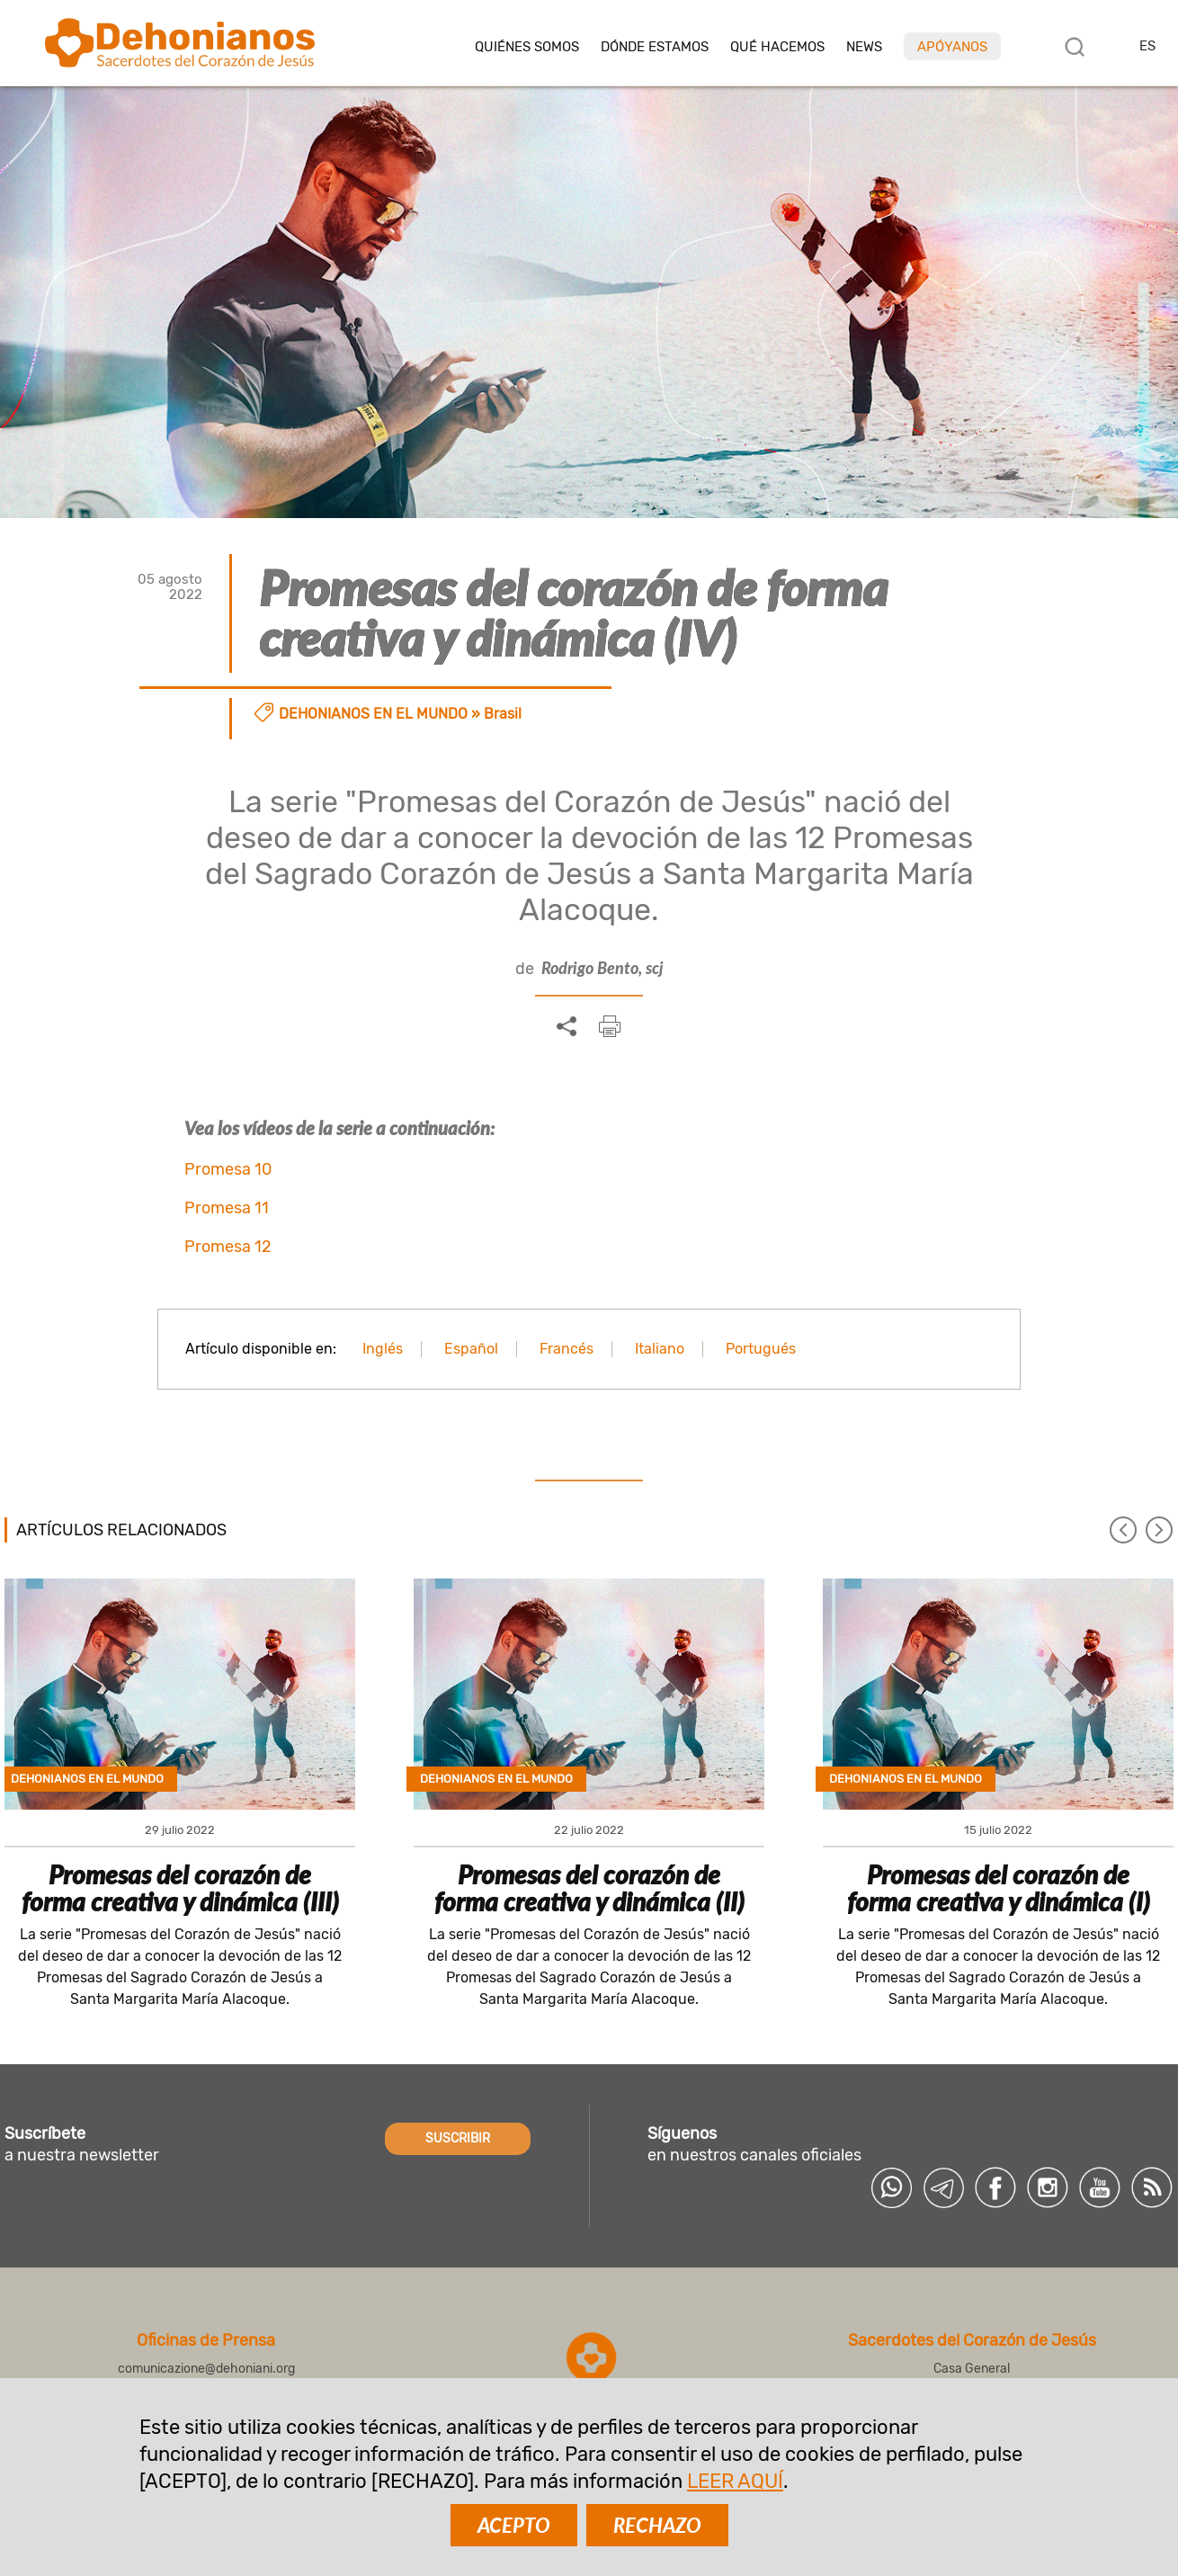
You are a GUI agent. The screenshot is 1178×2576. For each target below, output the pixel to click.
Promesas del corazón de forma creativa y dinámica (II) (589, 1888)
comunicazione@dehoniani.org (206, 2368)
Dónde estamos (655, 47)
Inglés (382, 1348)
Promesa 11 (226, 1208)
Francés (566, 1348)
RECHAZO (657, 2525)
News (864, 47)
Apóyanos (952, 47)
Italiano (659, 1348)
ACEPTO (513, 2525)
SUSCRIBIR (457, 2138)
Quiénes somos (527, 47)
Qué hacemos (777, 47)
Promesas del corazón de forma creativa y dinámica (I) (998, 1888)
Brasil (503, 713)
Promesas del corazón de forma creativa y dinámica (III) (180, 1888)
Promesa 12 (228, 1247)
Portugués (761, 1348)
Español (471, 1348)
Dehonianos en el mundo (373, 713)
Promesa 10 (228, 1169)
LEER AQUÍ (735, 2481)
